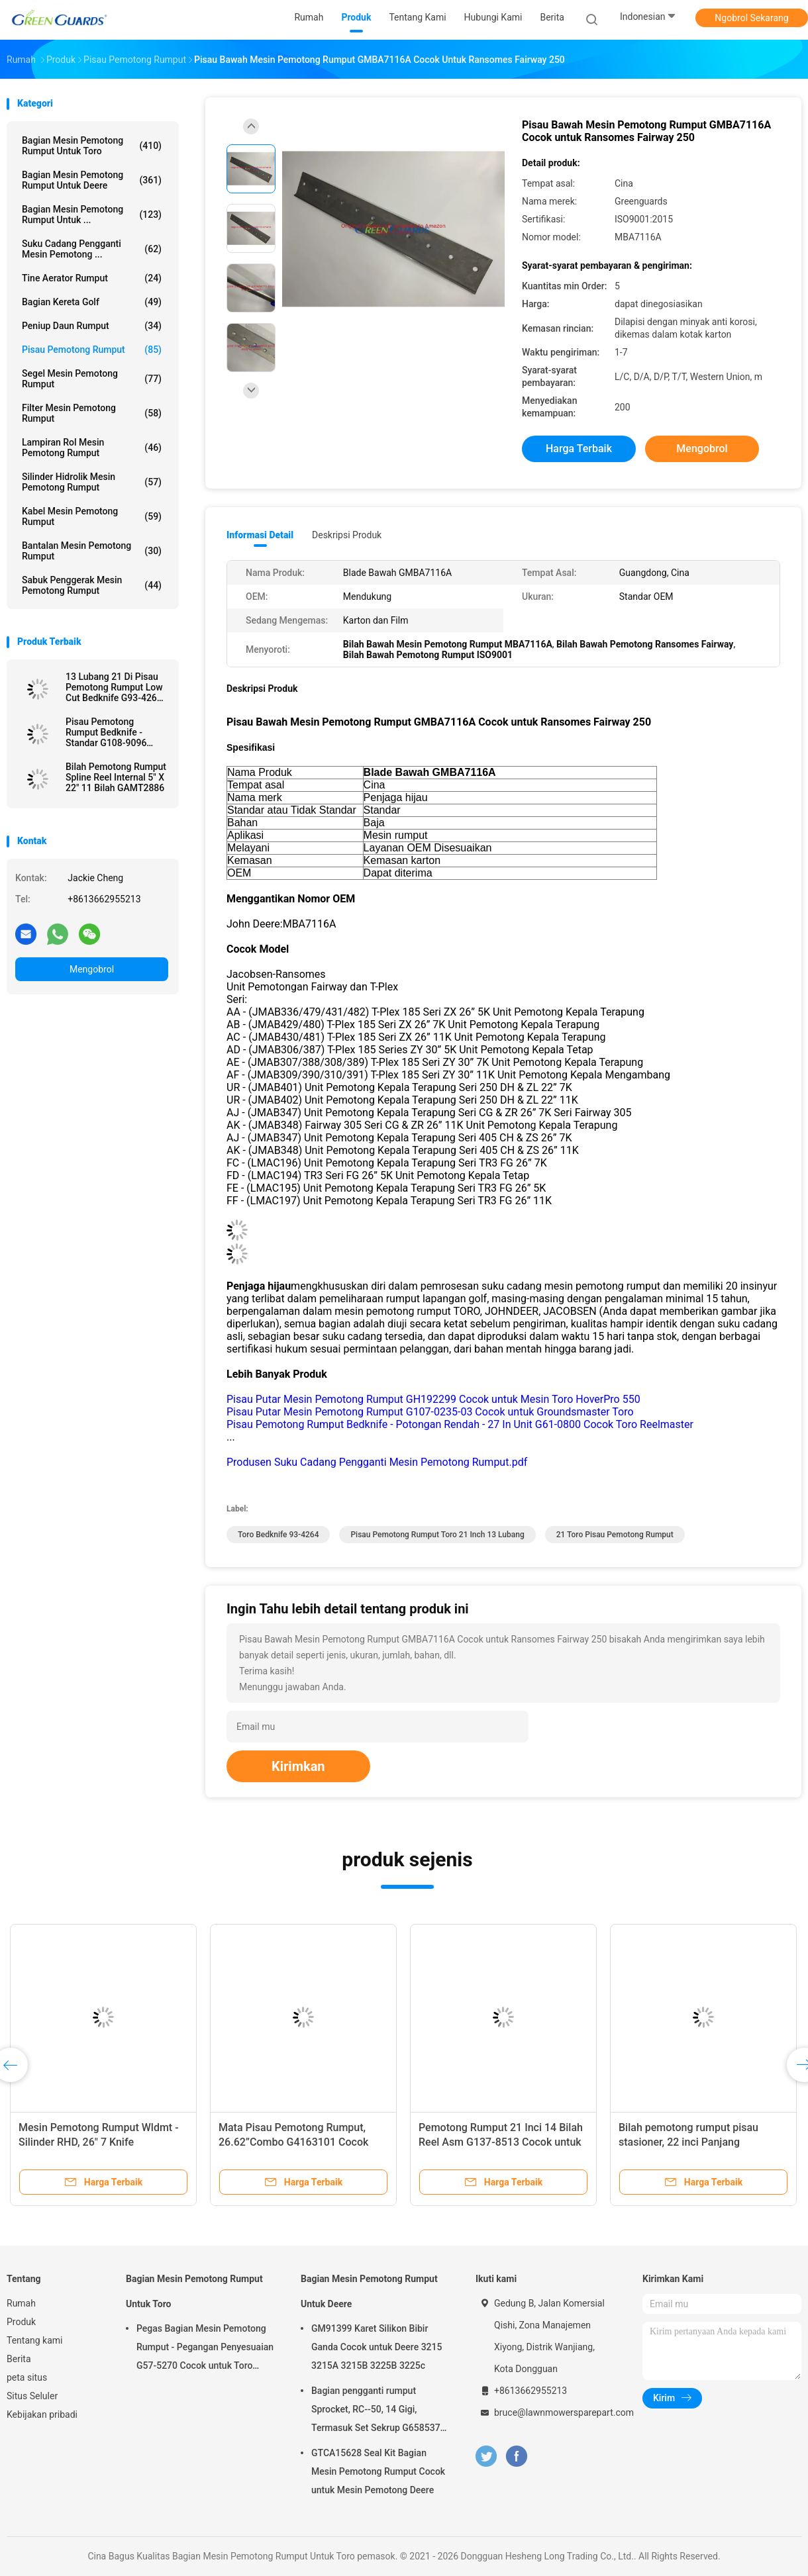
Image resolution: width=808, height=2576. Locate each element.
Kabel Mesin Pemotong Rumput (92, 516)
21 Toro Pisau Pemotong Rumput (615, 1534)
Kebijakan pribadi (42, 2414)
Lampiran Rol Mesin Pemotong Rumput (92, 447)
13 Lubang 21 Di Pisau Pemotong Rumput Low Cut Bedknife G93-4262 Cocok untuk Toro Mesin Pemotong (116, 687)
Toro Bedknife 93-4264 (278, 1534)
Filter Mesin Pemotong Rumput (92, 413)
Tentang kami (35, 2340)
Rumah (21, 2303)
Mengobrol (92, 969)
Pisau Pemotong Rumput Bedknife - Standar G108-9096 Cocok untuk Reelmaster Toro (116, 732)
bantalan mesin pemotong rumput (92, 550)
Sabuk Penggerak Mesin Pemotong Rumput (92, 585)
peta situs (27, 2377)
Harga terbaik (579, 448)
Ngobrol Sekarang (751, 18)
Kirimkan (298, 1766)
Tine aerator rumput (92, 278)
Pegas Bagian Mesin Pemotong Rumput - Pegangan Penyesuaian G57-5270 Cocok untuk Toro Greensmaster (205, 2349)
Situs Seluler (32, 2396)
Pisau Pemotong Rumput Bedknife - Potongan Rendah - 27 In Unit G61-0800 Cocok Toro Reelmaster (460, 1424)
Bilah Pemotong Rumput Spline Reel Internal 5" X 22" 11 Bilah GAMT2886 (116, 777)
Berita (19, 2359)
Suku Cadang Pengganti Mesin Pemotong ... (92, 249)
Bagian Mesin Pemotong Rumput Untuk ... (92, 214)
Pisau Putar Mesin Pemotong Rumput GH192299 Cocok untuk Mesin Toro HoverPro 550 (433, 1399)
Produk (21, 2321)
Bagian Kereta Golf (92, 302)
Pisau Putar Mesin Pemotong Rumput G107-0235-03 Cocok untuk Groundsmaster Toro (430, 1412)
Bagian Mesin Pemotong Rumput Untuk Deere (92, 180)
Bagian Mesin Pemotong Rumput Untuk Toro (92, 145)
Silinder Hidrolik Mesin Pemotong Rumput (92, 482)
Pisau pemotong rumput (92, 349)
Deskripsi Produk (346, 535)
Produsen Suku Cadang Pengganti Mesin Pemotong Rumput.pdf (377, 1462)
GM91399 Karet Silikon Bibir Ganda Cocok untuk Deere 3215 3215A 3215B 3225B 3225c (376, 2347)
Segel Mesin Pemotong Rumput (92, 378)
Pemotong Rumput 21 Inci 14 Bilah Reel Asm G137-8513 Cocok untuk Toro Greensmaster (501, 2142)
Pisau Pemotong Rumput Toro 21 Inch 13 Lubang (437, 1534)
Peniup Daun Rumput (92, 325)
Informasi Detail (260, 535)
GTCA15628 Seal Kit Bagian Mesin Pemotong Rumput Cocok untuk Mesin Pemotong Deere (378, 2471)
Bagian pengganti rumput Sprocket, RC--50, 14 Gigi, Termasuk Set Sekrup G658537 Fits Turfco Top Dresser (375, 2411)
